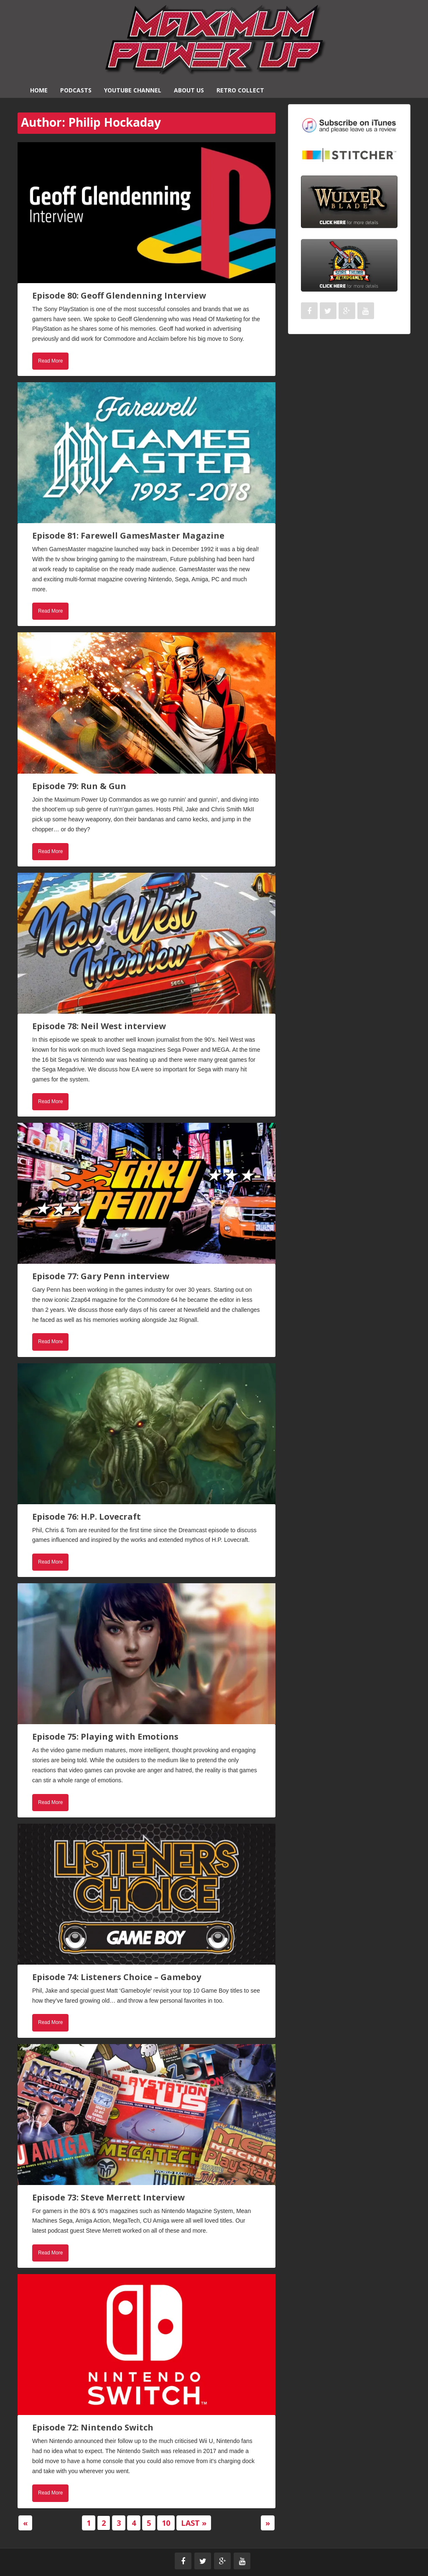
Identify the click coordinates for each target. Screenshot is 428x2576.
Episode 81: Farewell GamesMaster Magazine (128, 535)
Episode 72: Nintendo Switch (92, 2427)
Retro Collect (240, 90)
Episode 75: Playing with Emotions (105, 1736)
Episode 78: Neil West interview (99, 1026)
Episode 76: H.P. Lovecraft (86, 1516)
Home (39, 90)
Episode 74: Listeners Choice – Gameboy (116, 1977)
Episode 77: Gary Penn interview (100, 1276)
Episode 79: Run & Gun (79, 786)
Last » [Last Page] (193, 2523)
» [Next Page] (267, 2523)
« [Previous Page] (25, 2523)
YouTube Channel (132, 90)
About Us (189, 90)
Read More (50, 361)
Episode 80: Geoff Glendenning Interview (119, 295)
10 (166, 2523)
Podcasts (76, 90)
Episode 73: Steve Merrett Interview (108, 2197)
